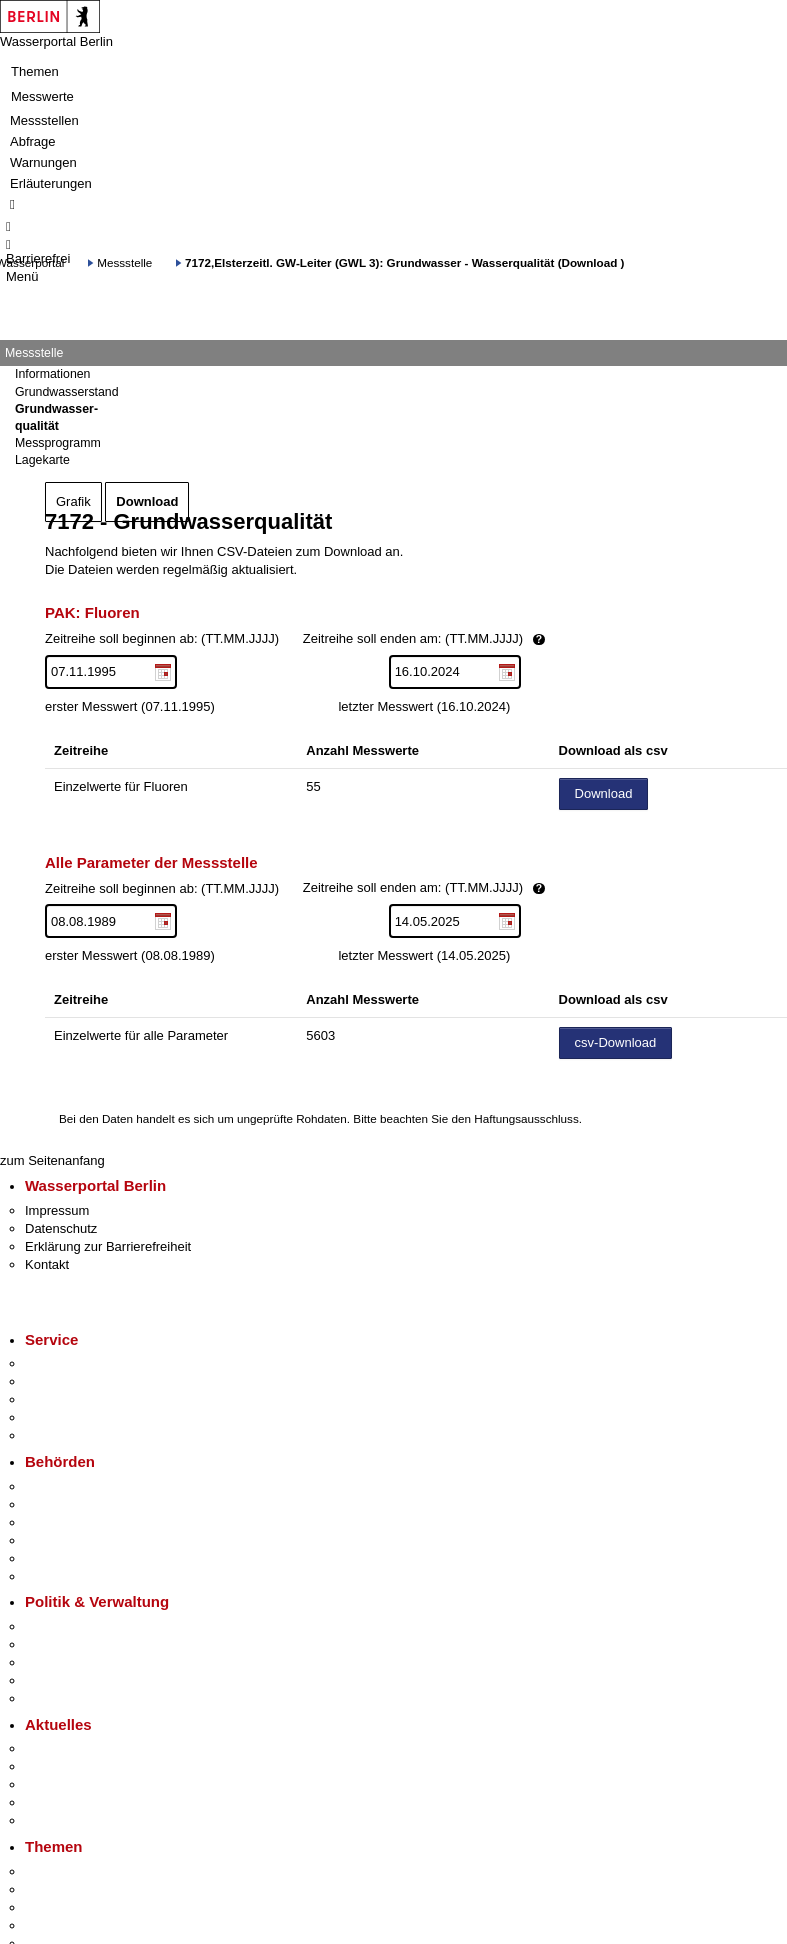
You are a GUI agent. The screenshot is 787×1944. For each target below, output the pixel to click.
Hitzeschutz (58, 1820)
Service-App (60, 1363)
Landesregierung (74, 1626)
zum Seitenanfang (52, 1160)
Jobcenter (53, 1558)
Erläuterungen (51, 183)
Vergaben (53, 1698)
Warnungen (43, 162)
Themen (35, 71)
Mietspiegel (58, 1925)
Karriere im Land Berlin (91, 1644)
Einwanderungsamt (80, 1576)
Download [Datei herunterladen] (604, 793)
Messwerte (42, 96)
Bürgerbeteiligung (76, 1662)
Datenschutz (61, 1228)
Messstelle (124, 262)
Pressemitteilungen (80, 1748)
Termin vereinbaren (80, 1381)
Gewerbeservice (72, 1435)
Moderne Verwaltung (84, 1907)
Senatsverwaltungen (84, 1504)
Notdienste (56, 1417)
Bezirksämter (63, 1522)
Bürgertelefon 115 (76, 1399)
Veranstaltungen (72, 1784)
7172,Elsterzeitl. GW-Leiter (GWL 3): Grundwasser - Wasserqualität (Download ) (404, 262)
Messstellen (44, 120)
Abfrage (33, 141)
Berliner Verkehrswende (94, 1889)
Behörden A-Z (65, 1486)
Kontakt (47, 1264)
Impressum (57, 1210)
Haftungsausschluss (526, 1118)
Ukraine (47, 1802)
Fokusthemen (64, 1871)
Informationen (52, 374)
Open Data (56, 1680)
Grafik (73, 501)
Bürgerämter (61, 1540)
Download (147, 501)
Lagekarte (42, 460)
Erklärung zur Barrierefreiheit (108, 1246)
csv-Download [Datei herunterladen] (616, 1042)
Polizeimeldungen (76, 1766)
